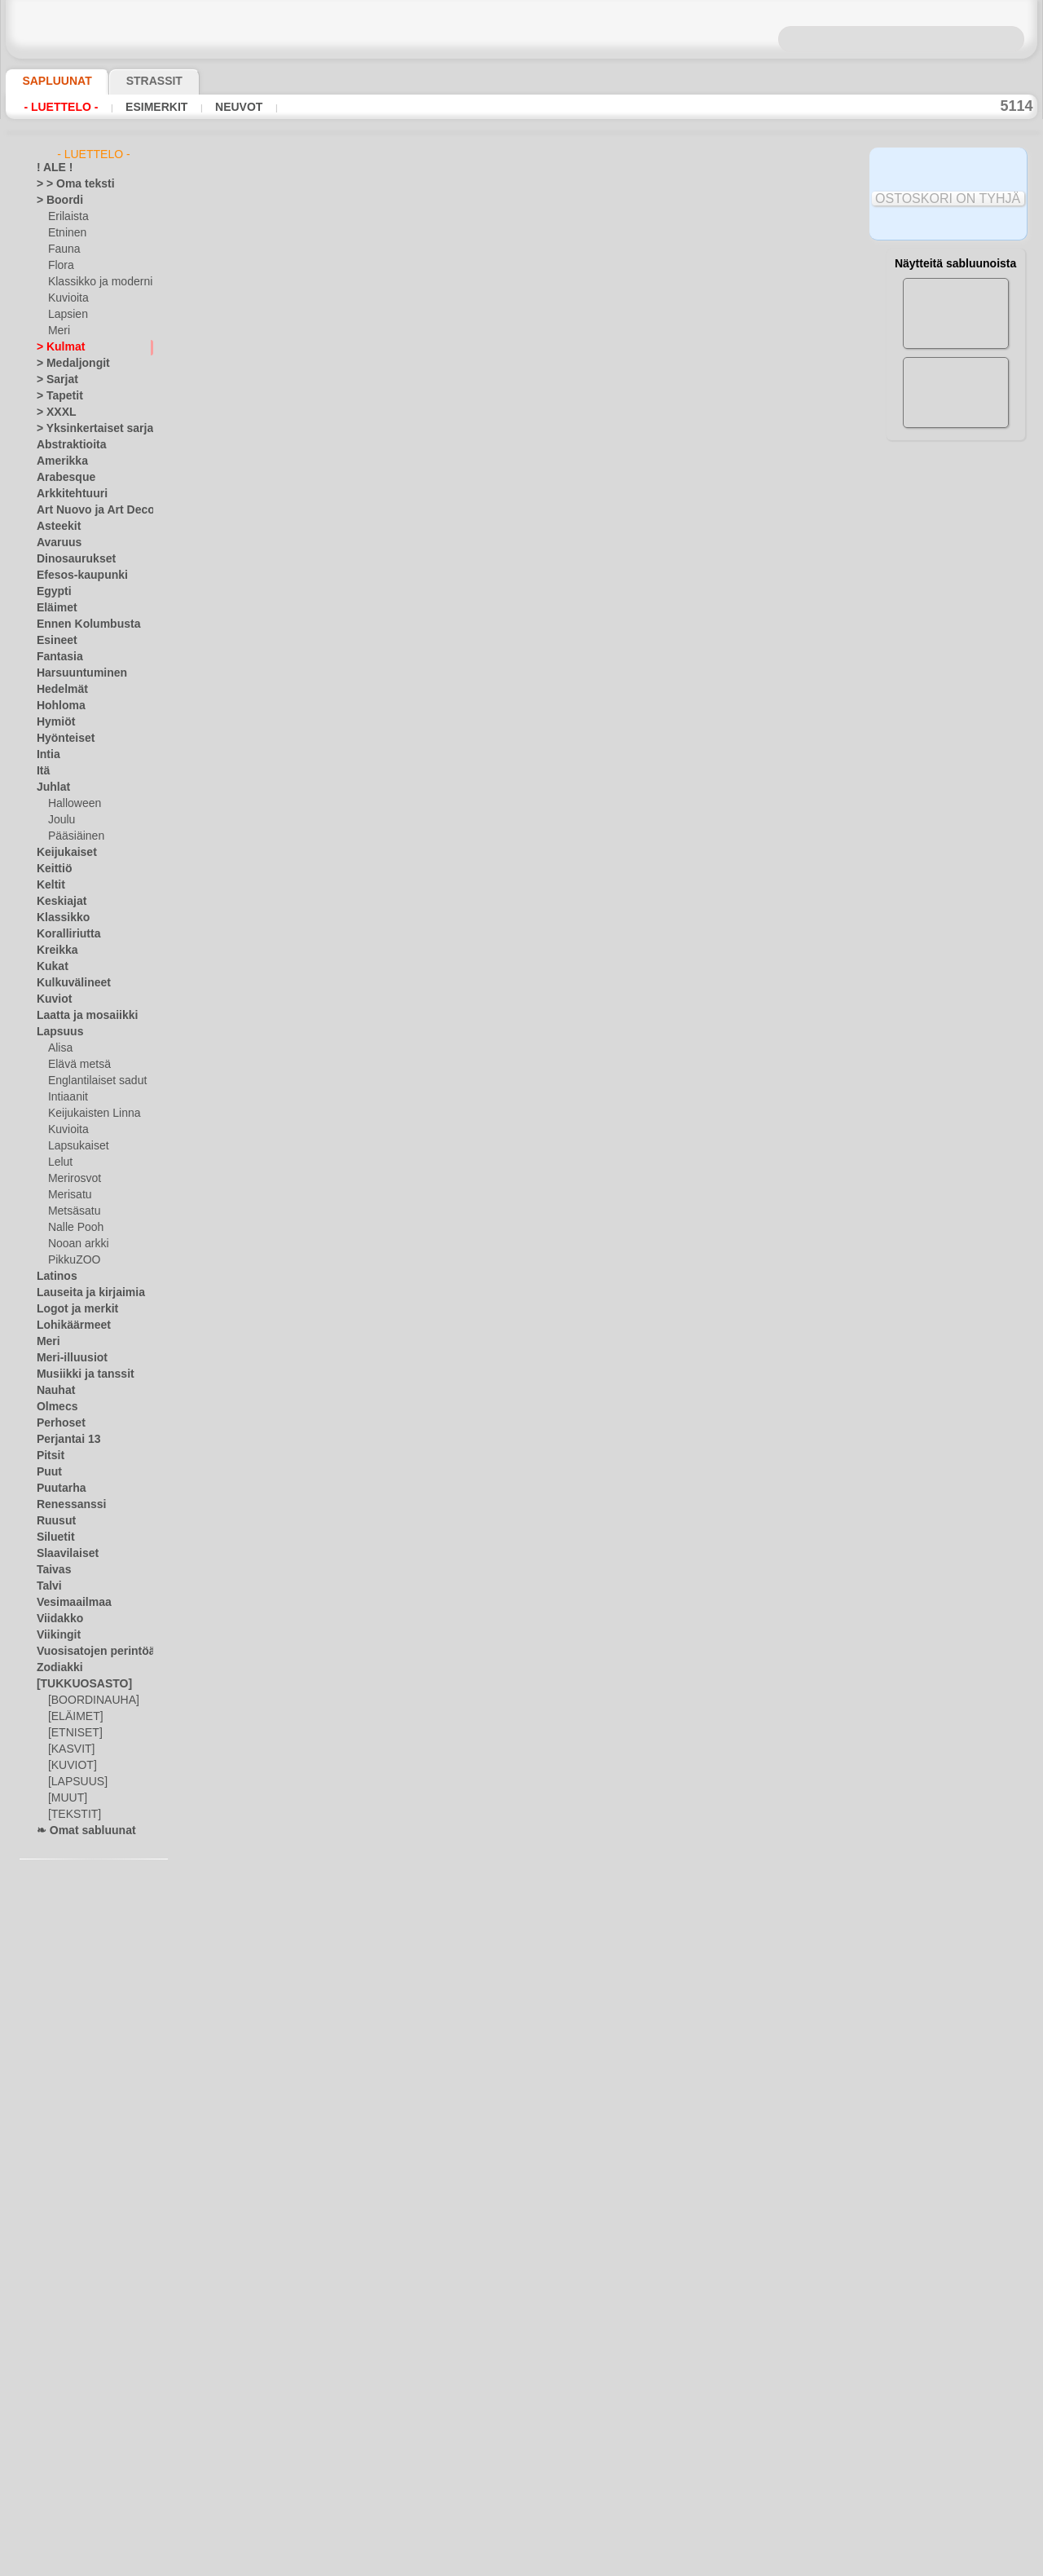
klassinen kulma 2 (374, 454)
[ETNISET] (71, 1733)
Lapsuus (56, 1032)
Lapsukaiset (75, 1146)
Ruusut (53, 1521)
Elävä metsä (75, 1064)
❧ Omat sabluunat (79, 1831)
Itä (43, 771)
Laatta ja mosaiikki (79, 1015)
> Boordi (55, 200)
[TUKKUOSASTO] (76, 1684)
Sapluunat (50, 80)
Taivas (50, 1570)
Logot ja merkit (70, 1309)
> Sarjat (54, 380)
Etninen (65, 233)
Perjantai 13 (63, 1439)
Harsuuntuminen (74, 673)
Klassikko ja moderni (94, 282)
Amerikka (57, 461)
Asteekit (55, 526)
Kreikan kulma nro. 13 (386, 1292)
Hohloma (57, 706)
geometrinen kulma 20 (388, 2011)
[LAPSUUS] (74, 1782)
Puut (47, 1472)
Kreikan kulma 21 (374, 933)
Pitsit (48, 1456)
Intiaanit (67, 1097)
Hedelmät (58, 689)
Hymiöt (53, 722)
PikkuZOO (70, 1260)
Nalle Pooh (72, 1227)
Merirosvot (73, 1178)
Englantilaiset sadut (93, 1081)
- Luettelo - (57, 106)
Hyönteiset (61, 738)
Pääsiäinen (72, 836)
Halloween (71, 803)
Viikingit (55, 1635)
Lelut (59, 1162)
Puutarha (58, 1488)
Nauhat (54, 1390)
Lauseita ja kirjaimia (82, 1293)
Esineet (53, 640)
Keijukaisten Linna (89, 1113)
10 (594, 285)
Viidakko (56, 1619)
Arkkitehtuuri (66, 494)
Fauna (62, 249)
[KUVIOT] (70, 1765)
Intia (47, 755)
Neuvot (217, 106)
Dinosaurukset (70, 559)
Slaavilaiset (62, 1553)
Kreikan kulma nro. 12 (386, 1173)
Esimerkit (142, 106)
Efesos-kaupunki (73, 575)
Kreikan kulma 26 (374, 573)
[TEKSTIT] (70, 1814)
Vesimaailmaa (68, 1602)
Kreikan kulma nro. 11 (386, 1652)
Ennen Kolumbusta (79, 624)
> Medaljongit (67, 363)
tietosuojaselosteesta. (657, 2563)
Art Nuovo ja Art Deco (86, 510)
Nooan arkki (75, 1244)
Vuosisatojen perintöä (86, 1651)
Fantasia (57, 657)
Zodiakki (55, 1668)
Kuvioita (67, 298)
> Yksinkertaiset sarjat (86, 428)
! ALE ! (51, 168)
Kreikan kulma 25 (374, 693)
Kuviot (51, 999)
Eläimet (53, 608)
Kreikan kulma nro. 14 (386, 1053)
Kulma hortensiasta (379, 334)
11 (617, 285)
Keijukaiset (61, 852)
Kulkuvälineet (67, 983)
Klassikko (58, 918)
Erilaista (67, 217)
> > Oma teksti (68, 184)
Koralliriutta (64, 934)
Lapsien (65, 314)
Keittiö (52, 869)
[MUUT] (67, 1798)
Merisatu (69, 1195)
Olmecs (53, 1407)
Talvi (46, 1586)
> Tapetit (55, 396)
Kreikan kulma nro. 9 (383, 1412)
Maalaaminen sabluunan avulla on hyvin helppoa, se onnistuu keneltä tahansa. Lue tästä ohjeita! (956, 744)
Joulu (60, 820)
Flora (60, 265)
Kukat (50, 966)
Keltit (49, 885)
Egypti (50, 591)
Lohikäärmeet (68, 1325)
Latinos (54, 1276)
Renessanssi (64, 1505)
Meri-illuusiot (67, 1358)
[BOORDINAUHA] (89, 1700)
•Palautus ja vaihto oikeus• (522, 2460)
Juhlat (50, 787)
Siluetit (52, 1537)
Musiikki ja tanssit (78, 1374)
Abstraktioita (67, 445)
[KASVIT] (69, 1749)
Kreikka (53, 950)
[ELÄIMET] (73, 1716)
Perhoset (57, 1423)
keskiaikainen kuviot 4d (390, 1772)
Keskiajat (57, 901)
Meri (58, 331)
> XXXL (52, 412)
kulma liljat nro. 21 (377, 1892)
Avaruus (55, 543)
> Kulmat (56, 347)
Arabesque (61, 477)
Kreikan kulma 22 (374, 813)
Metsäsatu (73, 1211)
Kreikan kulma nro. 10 (386, 1532)
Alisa (59, 1048)
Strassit (134, 80)
